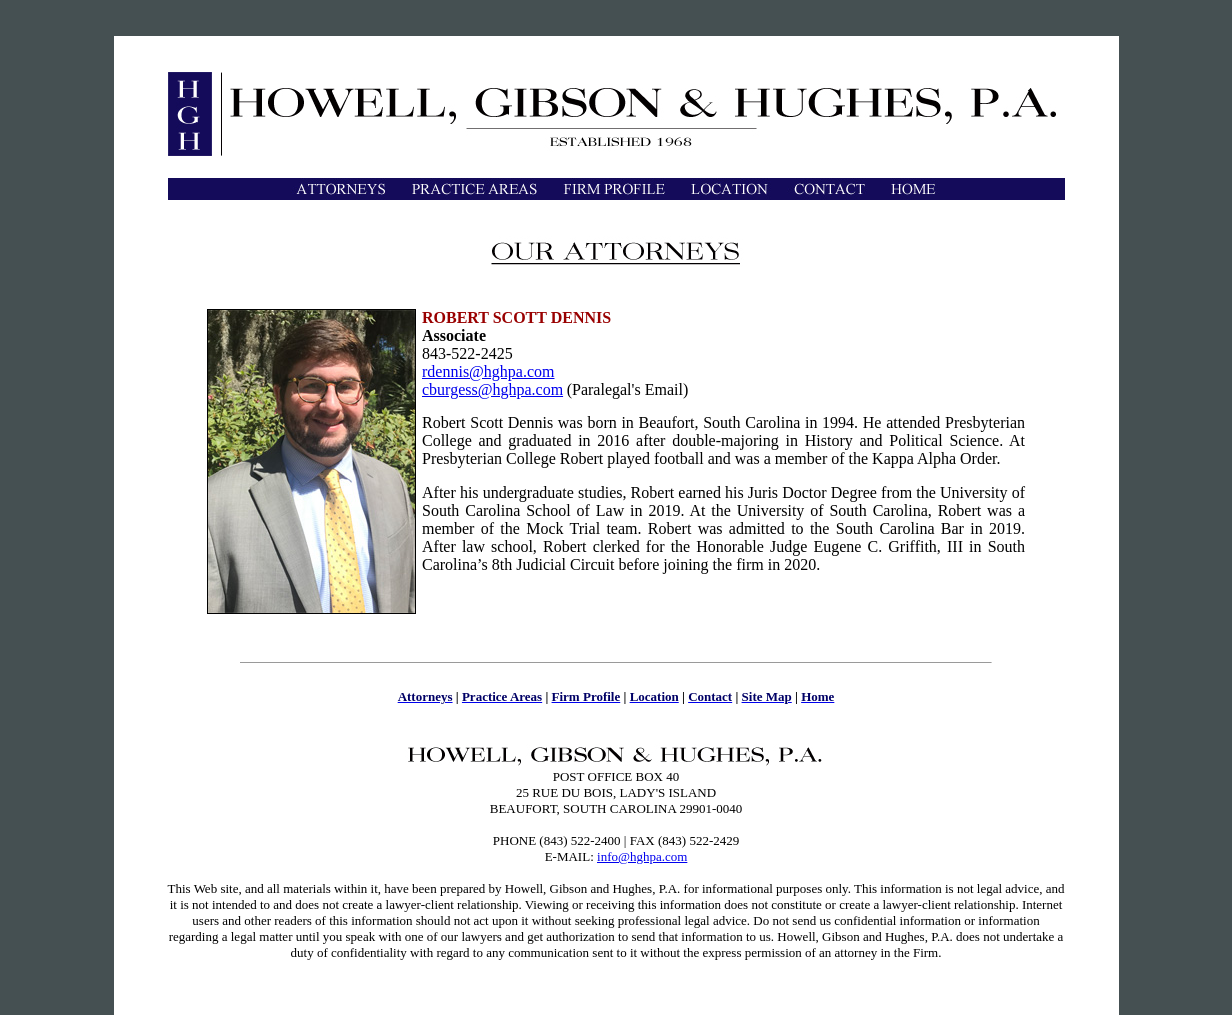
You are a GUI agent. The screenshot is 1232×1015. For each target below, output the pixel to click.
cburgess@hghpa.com (492, 389)
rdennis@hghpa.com (488, 371)
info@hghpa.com (642, 856)
